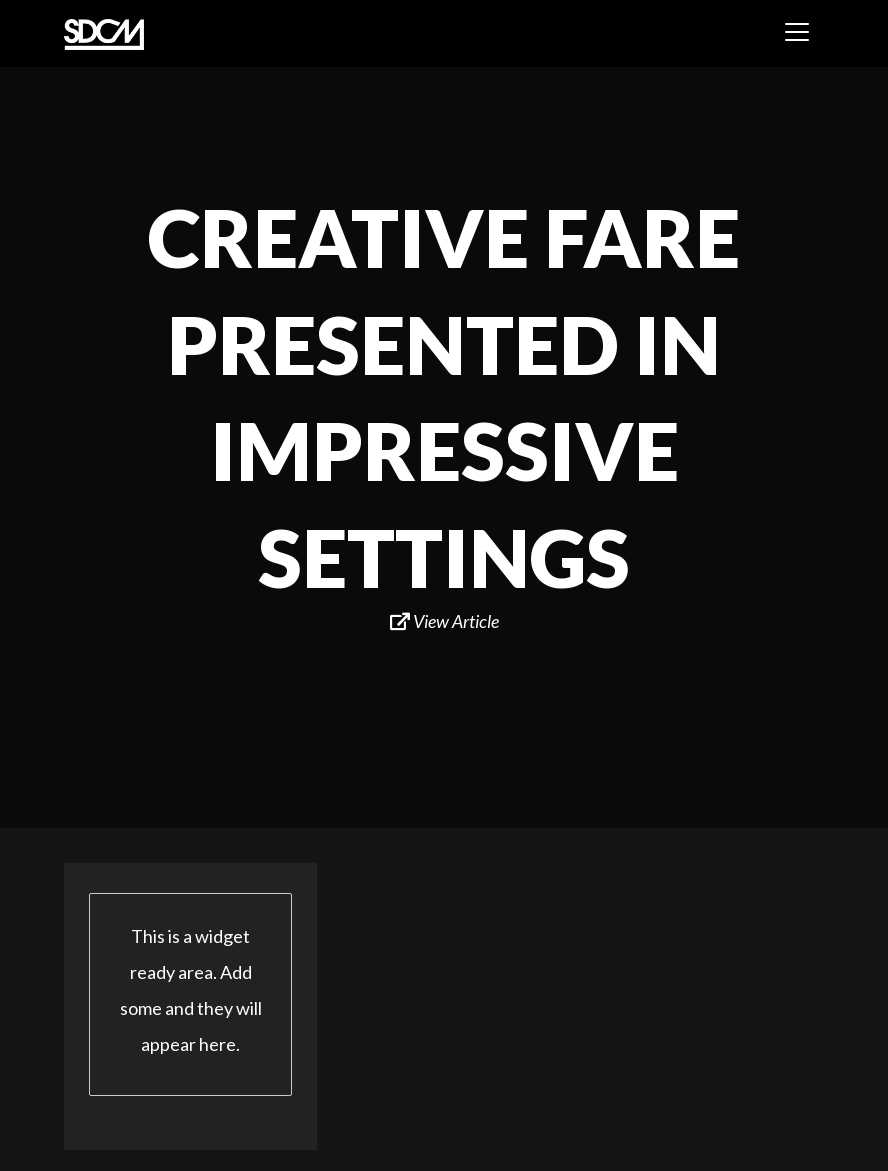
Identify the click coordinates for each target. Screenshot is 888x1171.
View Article (444, 621)
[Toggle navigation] (797, 32)
